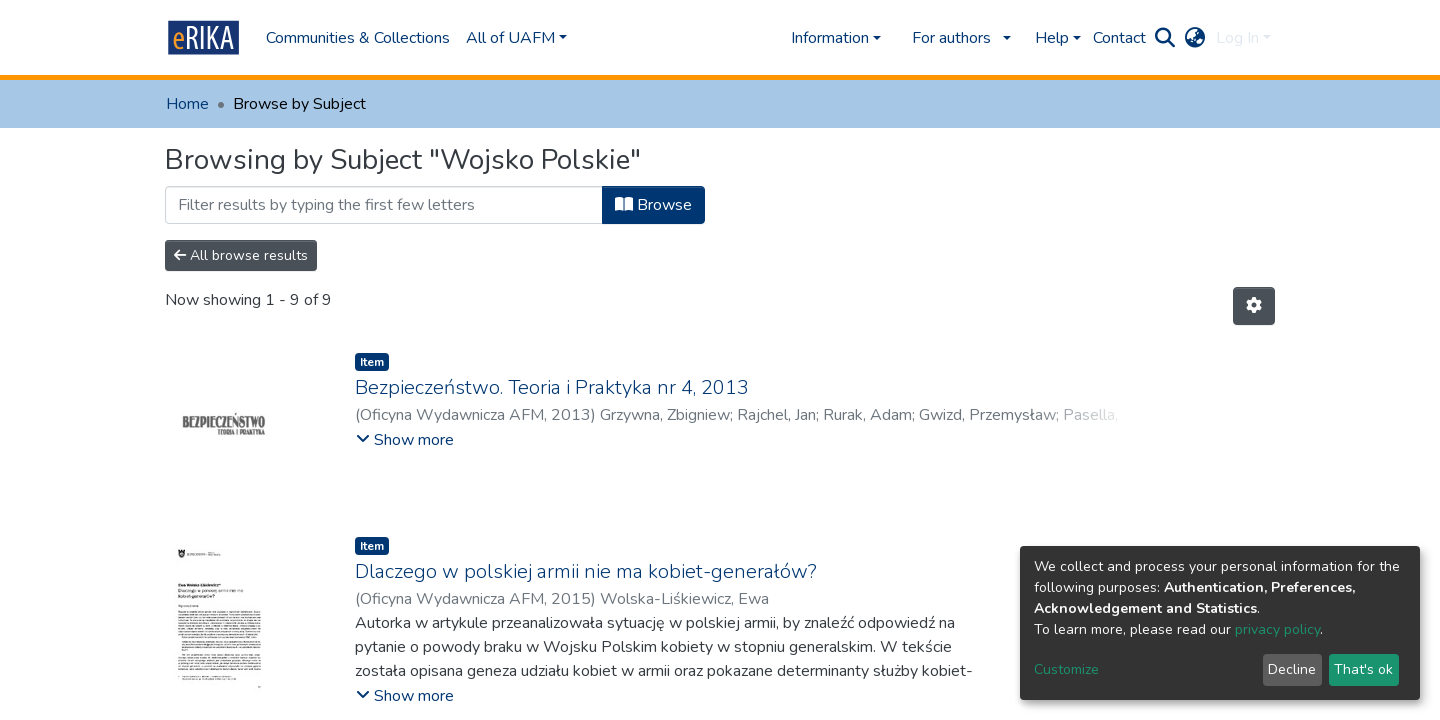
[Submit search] (1165, 38)
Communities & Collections (358, 38)
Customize (1066, 669)
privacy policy (1277, 629)
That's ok (1363, 669)
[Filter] (384, 205)
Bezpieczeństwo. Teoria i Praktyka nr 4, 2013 (552, 387)
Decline (1292, 669)
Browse (653, 205)
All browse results (241, 255)
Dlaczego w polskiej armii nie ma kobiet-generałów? (586, 571)
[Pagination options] (1254, 306)
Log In (1237, 38)
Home (187, 104)
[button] (1195, 38)
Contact (1119, 38)
